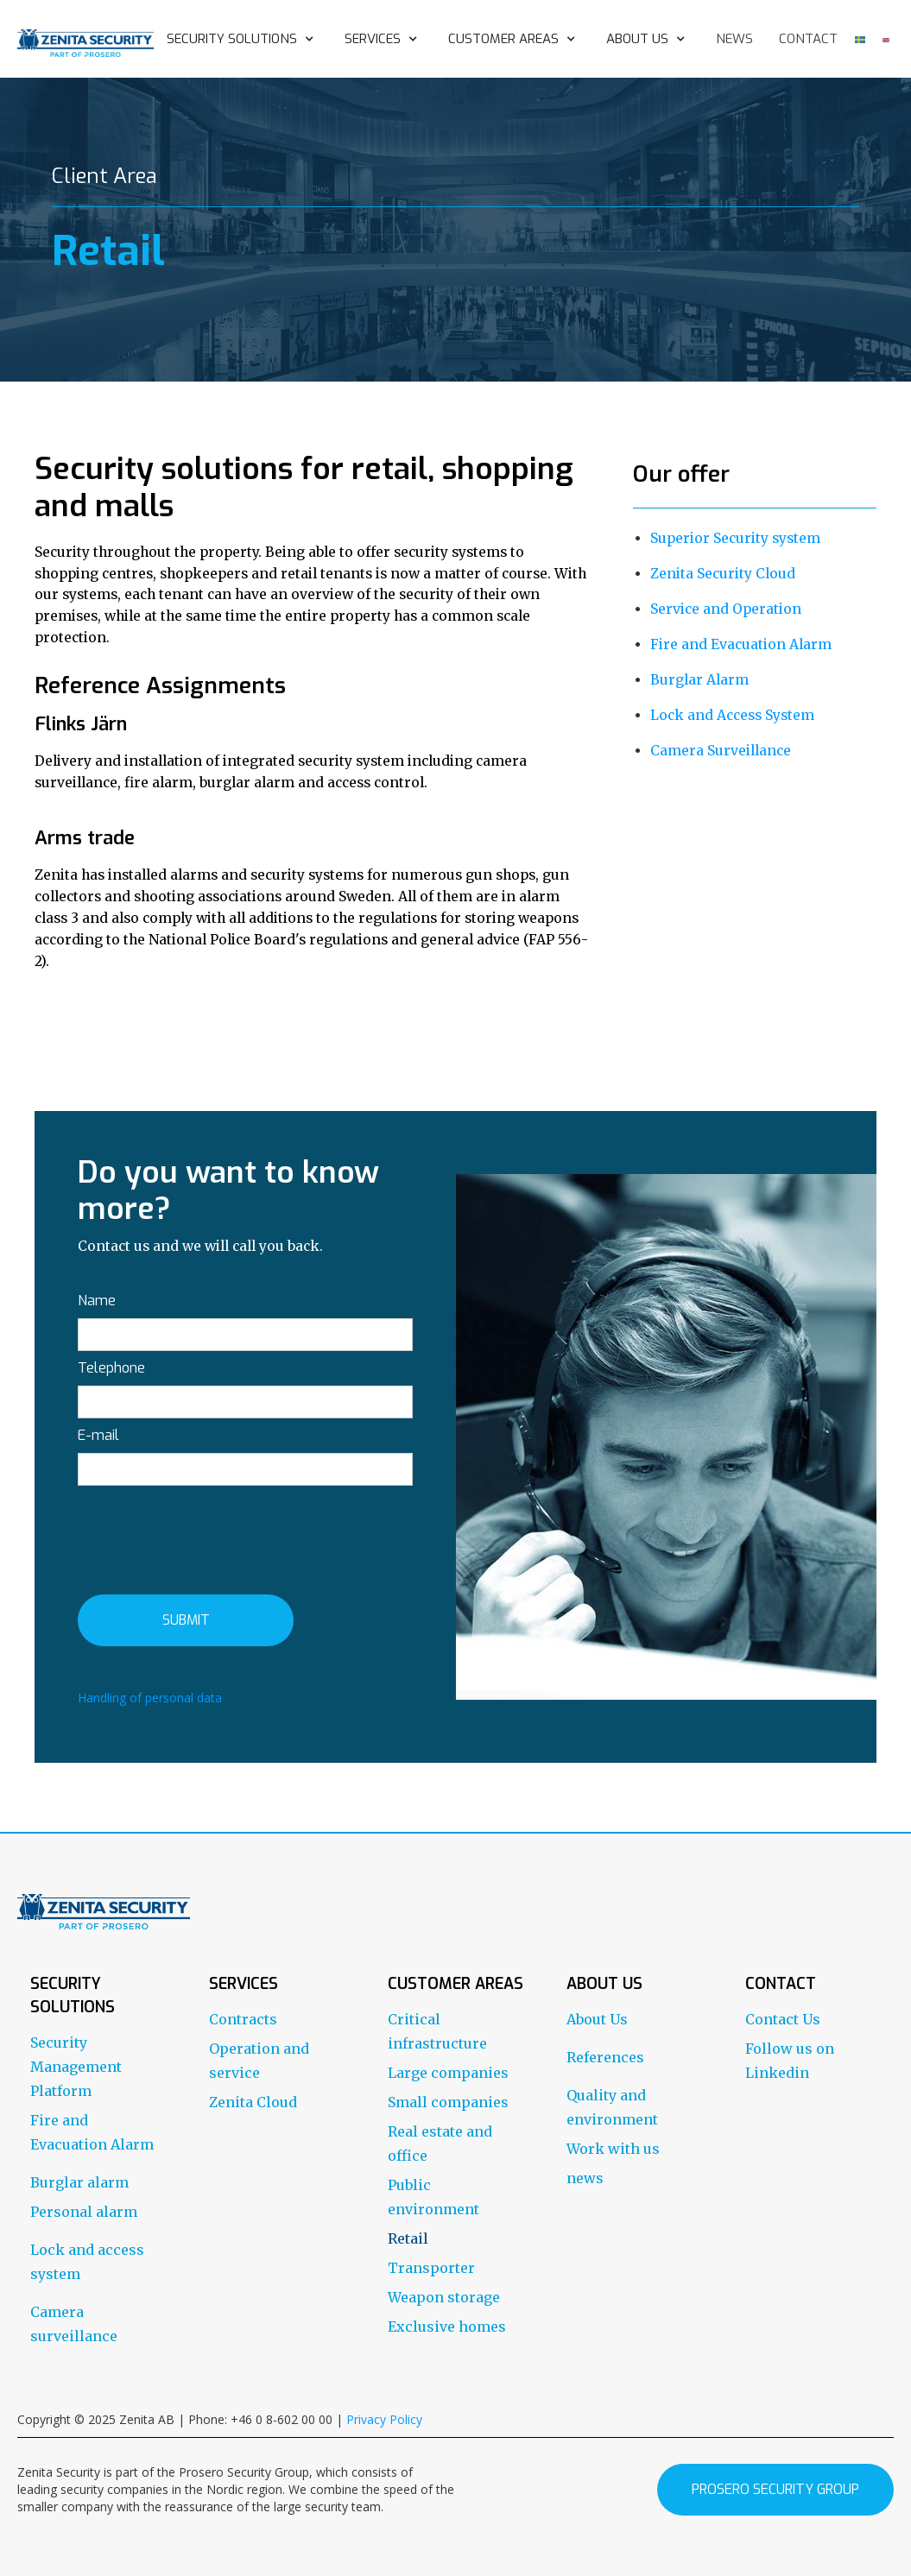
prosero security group (775, 2489)
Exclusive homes (447, 2326)
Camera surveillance (73, 2324)
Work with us (613, 2148)
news (734, 38)
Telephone (111, 1368)
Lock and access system (87, 2261)
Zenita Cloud (253, 2102)
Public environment (433, 2197)
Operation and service (259, 2060)
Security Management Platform (76, 2066)
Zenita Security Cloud (722, 573)
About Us (597, 2019)
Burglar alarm (79, 2182)
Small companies (448, 2102)
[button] (243, 39)
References (605, 2057)
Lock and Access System (732, 715)
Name (97, 1301)
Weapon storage (444, 2297)
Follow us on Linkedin (789, 2060)
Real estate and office (440, 2143)
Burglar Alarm (699, 680)
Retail (408, 2238)
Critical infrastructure (437, 2031)
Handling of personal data (150, 1697)
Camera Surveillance (720, 750)
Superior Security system (735, 538)
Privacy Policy (384, 2419)
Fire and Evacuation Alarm (741, 644)
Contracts (243, 2019)
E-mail (98, 1435)
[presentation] (209, 1536)
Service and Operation (725, 609)
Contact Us (782, 2019)
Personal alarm (83, 2211)
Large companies (448, 2072)
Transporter (431, 2267)
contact (808, 38)
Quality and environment (612, 2107)
